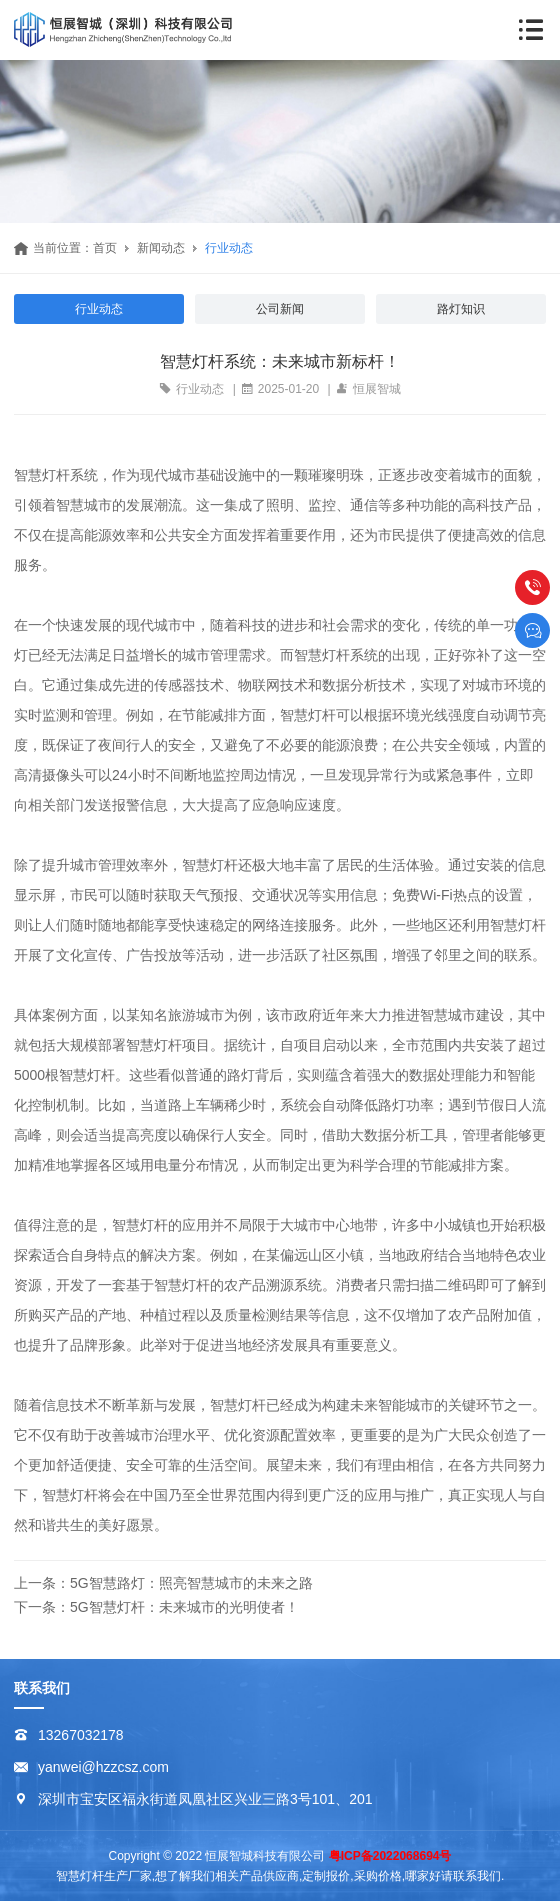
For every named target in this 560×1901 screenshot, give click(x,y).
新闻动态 (161, 248)
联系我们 (42, 1688)
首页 (105, 248)
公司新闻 (280, 309)
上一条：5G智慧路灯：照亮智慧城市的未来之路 (163, 1583)
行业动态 (229, 248)
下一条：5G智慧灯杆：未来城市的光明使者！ (156, 1607)
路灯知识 (461, 309)
